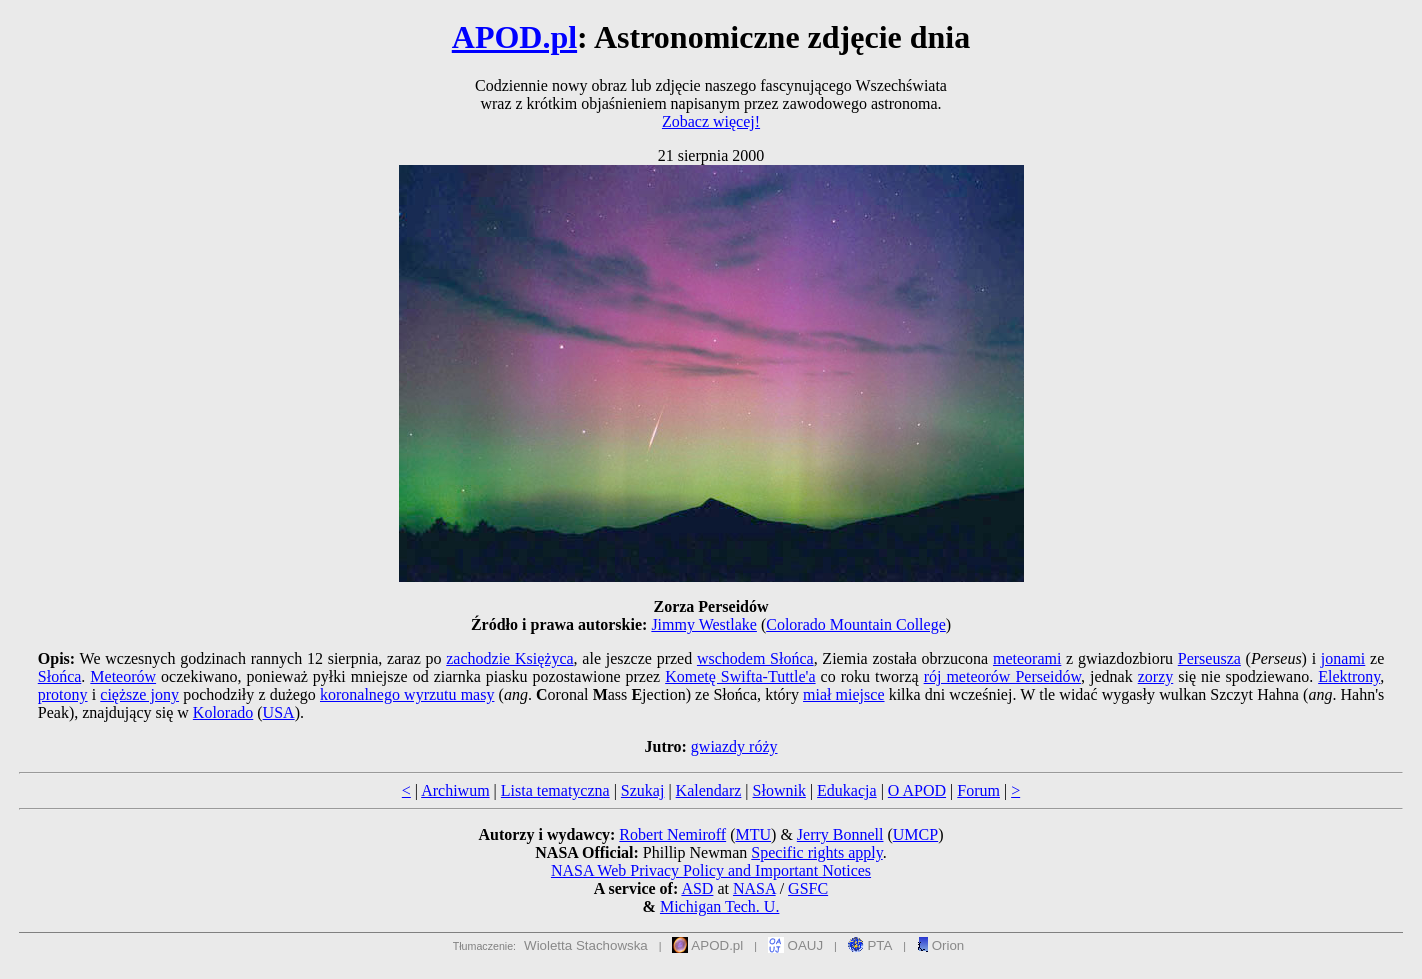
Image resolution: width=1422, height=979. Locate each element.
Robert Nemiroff (672, 834)
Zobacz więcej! (711, 121)
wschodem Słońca (755, 658)
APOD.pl (514, 37)
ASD (697, 888)
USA (279, 712)
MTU (753, 834)
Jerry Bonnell (840, 834)
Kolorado (223, 712)
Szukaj (643, 790)
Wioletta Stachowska (586, 945)
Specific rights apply (816, 852)
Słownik (779, 790)
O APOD (917, 790)
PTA (870, 945)
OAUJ (795, 945)
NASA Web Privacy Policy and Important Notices (711, 870)
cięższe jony (139, 694)
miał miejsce (843, 694)
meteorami (1027, 658)
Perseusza (1209, 658)
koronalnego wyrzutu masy (407, 694)
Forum (978, 790)
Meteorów (123, 676)
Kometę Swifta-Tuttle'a (740, 676)
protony (63, 694)
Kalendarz (709, 790)
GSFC (808, 888)
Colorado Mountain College (856, 624)
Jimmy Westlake (704, 624)
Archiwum (455, 790)
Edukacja (847, 790)
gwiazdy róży (734, 746)
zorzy (1156, 676)
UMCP (915, 834)
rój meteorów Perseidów (1002, 676)
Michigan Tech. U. (719, 906)
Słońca (60, 676)
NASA (754, 888)
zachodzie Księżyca (509, 658)
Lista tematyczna (555, 790)
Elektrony (1349, 676)
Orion (940, 945)
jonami (1343, 658)
